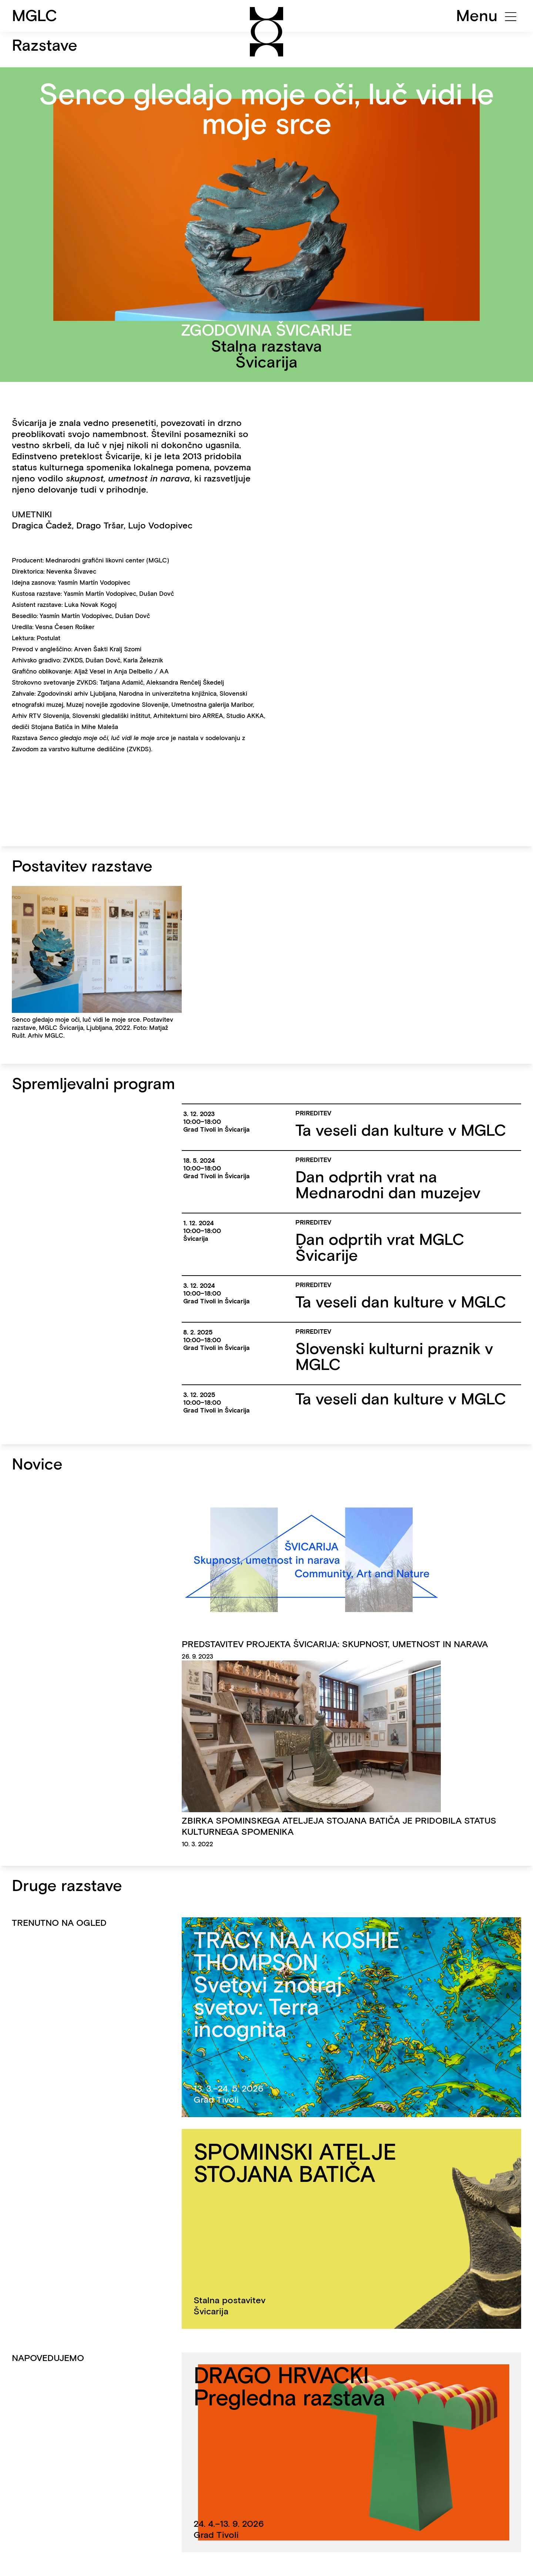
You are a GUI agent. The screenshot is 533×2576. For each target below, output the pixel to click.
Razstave (44, 45)
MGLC (34, 15)
